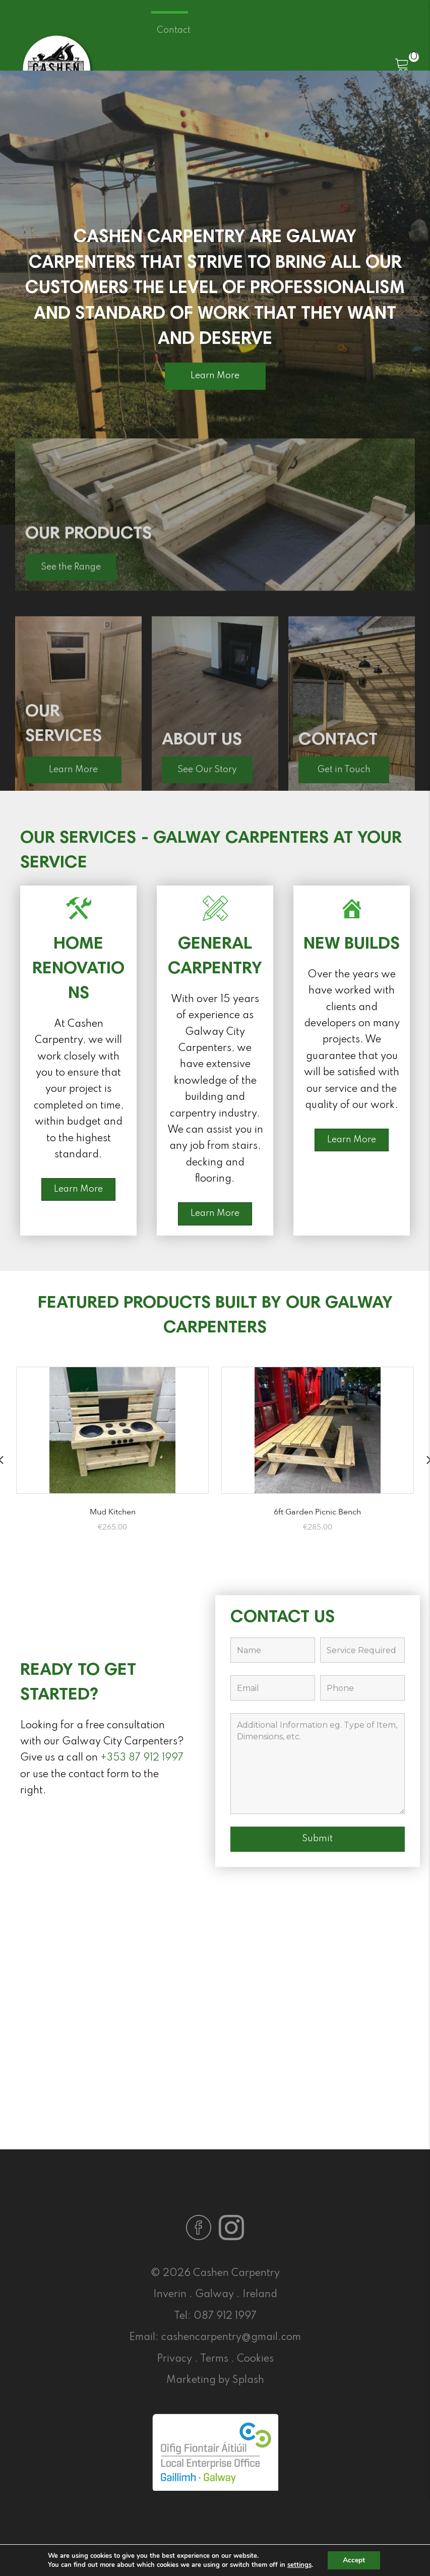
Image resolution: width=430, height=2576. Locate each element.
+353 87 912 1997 (141, 1758)
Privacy (174, 2359)
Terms (214, 2359)
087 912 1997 (225, 2316)
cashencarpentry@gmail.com (231, 2337)
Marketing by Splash (215, 2380)
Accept (354, 2560)
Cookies (255, 2359)
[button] (215, 376)
